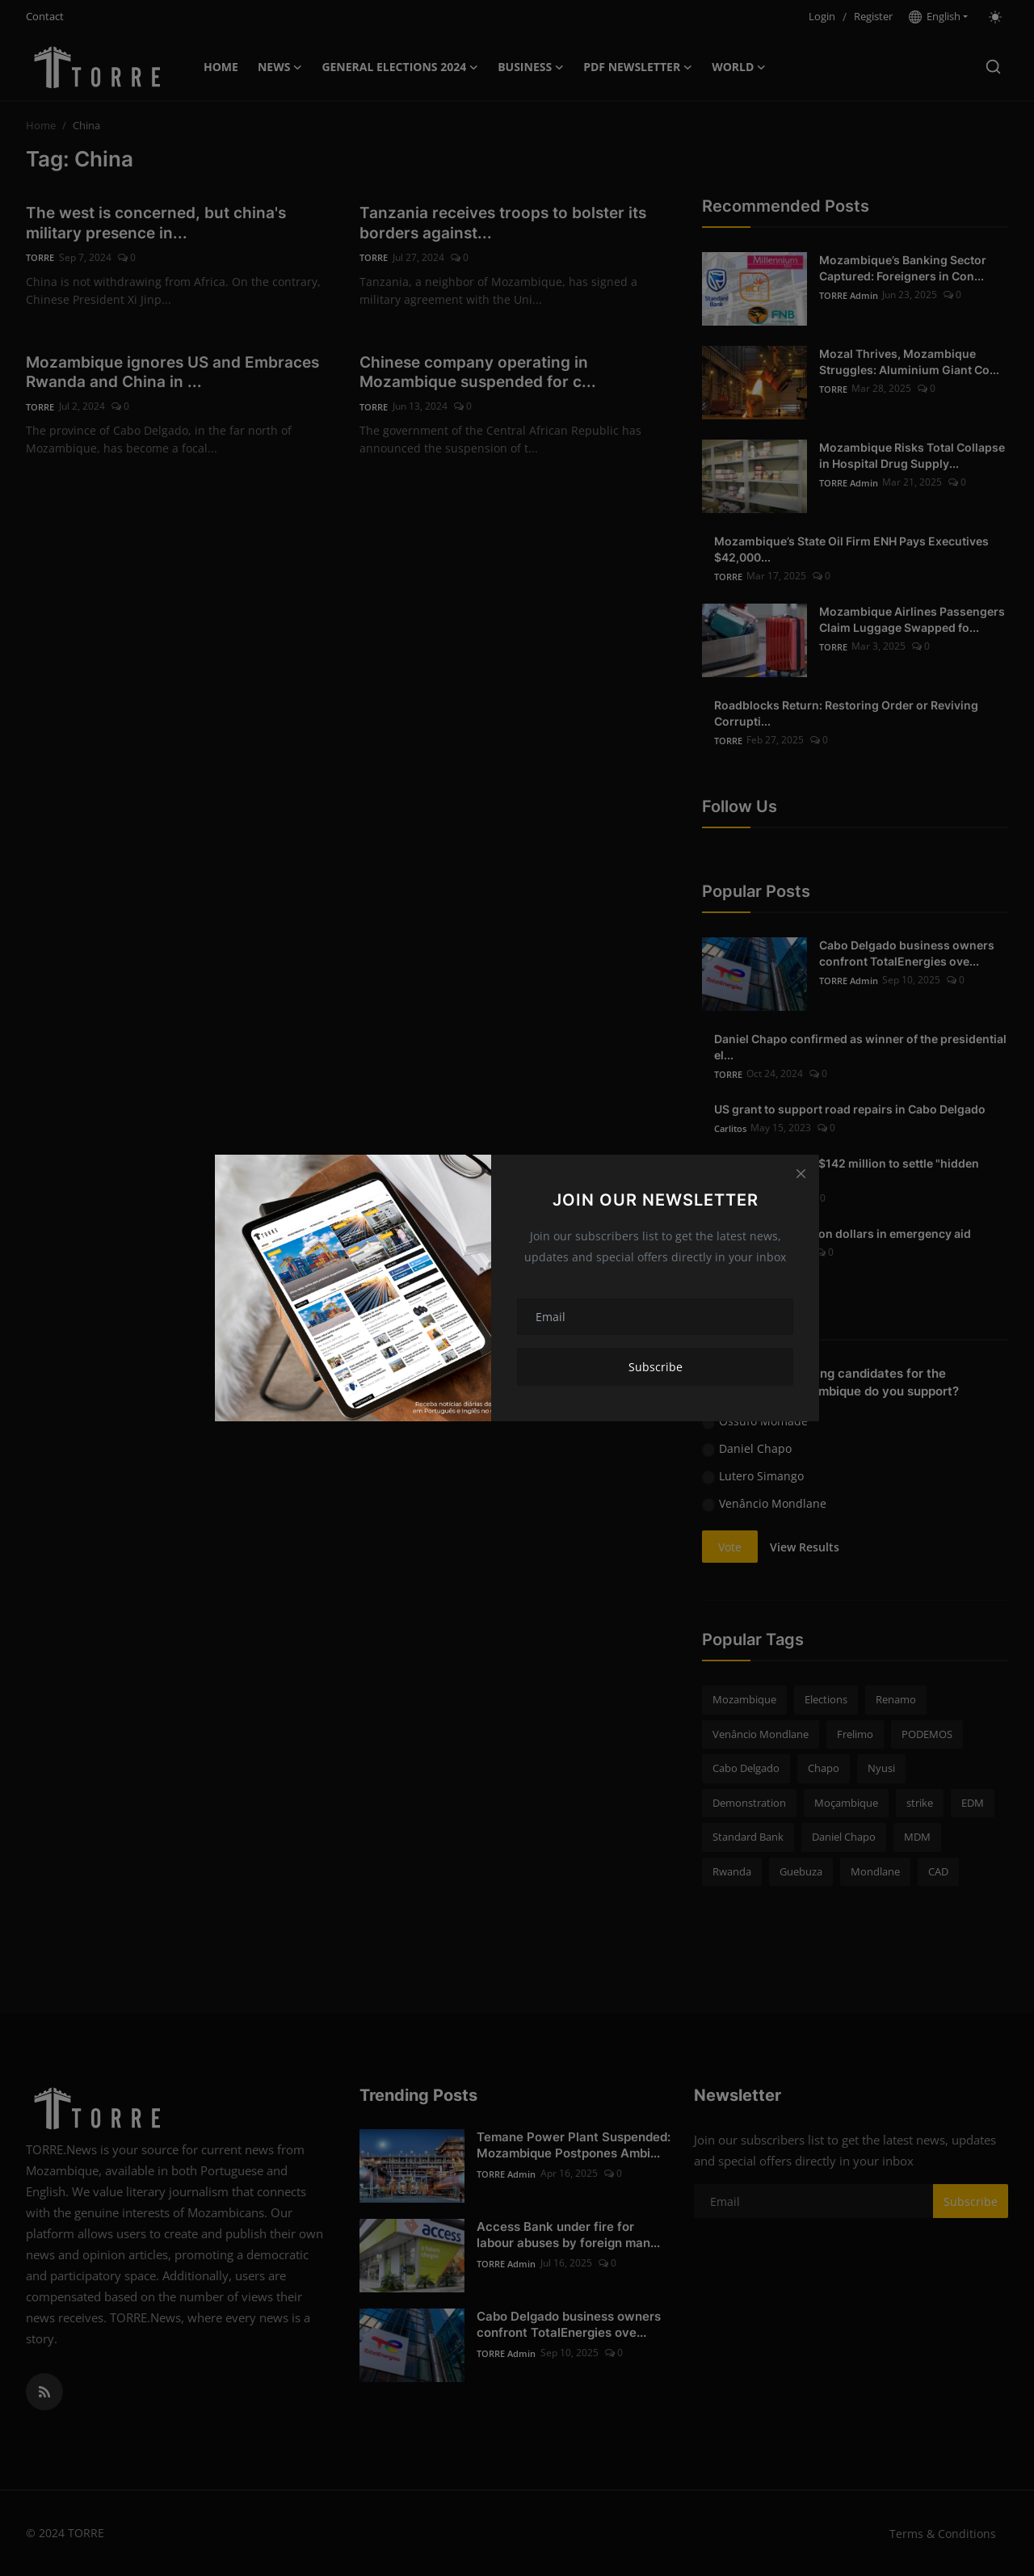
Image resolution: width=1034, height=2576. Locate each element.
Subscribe (655, 1366)
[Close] (800, 1173)
